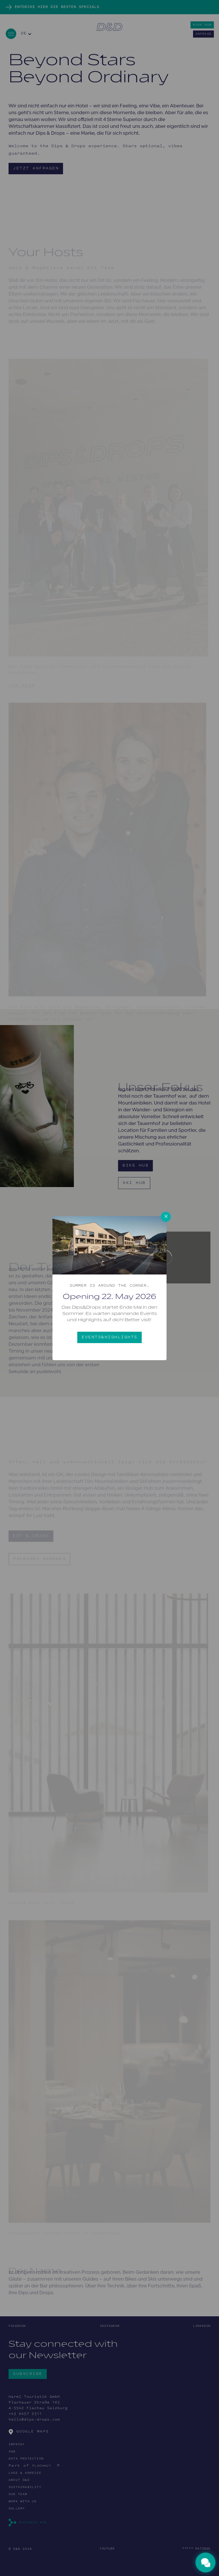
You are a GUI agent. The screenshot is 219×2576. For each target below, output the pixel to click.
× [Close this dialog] (166, 1217)
